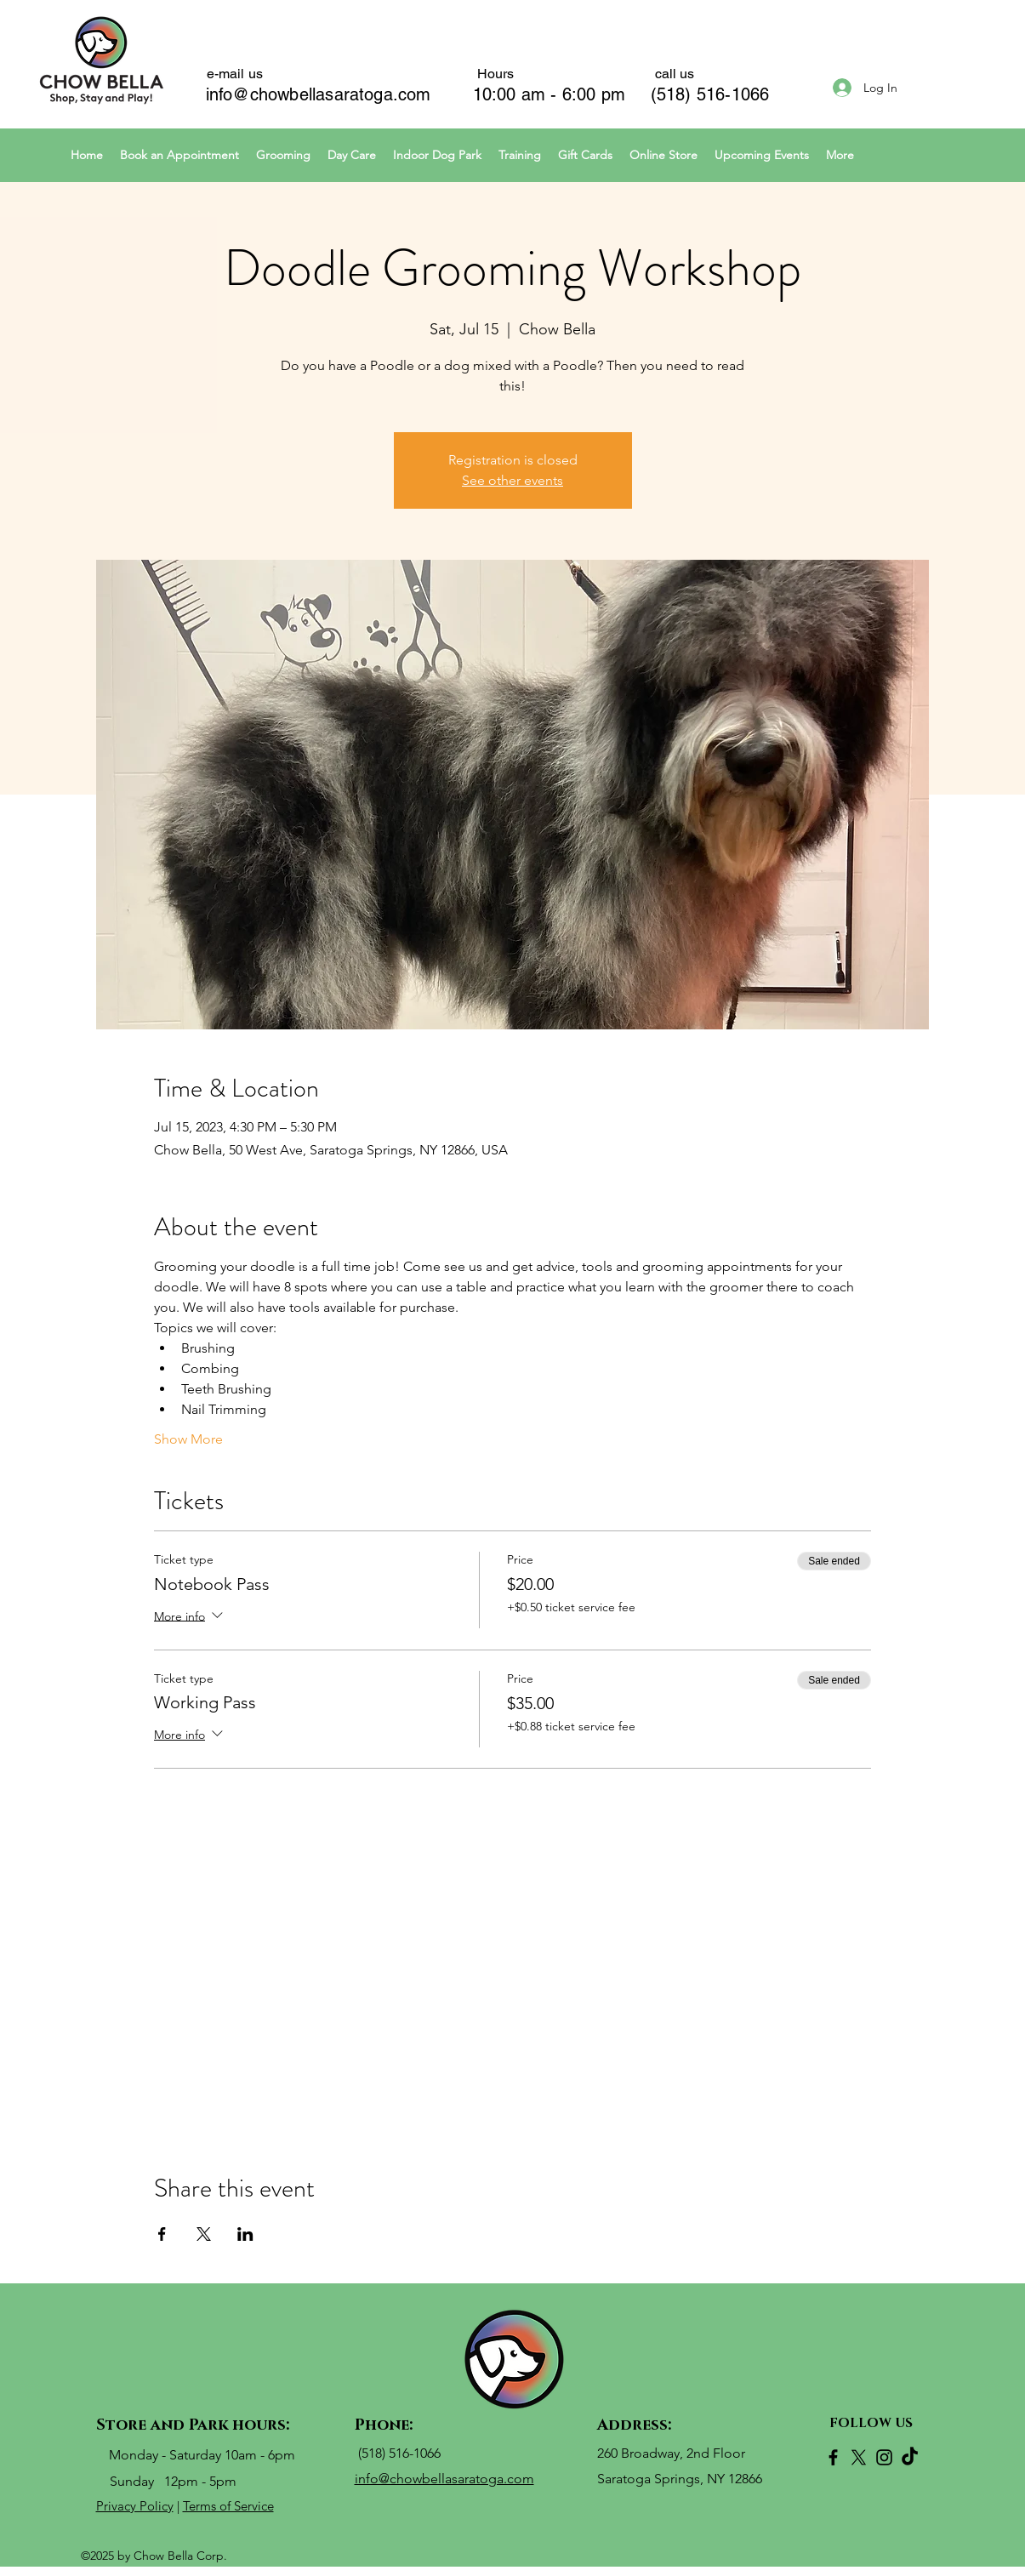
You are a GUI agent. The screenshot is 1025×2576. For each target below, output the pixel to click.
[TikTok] (909, 2457)
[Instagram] (884, 2457)
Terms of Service (228, 2506)
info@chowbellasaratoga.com (318, 94)
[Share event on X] (204, 2234)
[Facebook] (833, 2457)
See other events (512, 480)
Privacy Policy (135, 2506)
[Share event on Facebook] (162, 2234)
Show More (188, 1439)
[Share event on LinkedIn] (245, 2234)
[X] (858, 2457)
